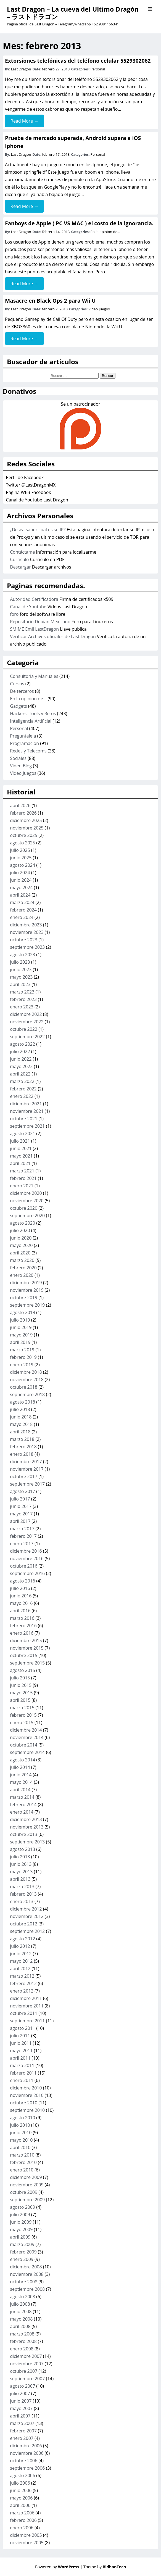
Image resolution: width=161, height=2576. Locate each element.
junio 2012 (20, 1954)
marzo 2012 (22, 1976)
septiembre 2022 (27, 1037)
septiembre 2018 (27, 1394)
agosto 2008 (22, 2297)
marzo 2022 (22, 1081)
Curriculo (19, 559)
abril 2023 (20, 984)
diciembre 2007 (26, 2356)
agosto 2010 (22, 2118)
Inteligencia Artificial (30, 721)
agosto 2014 (22, 1760)
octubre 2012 (23, 1924)
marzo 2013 (22, 1886)
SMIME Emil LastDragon (34, 629)
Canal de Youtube (28, 607)
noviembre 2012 (26, 1916)
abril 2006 (20, 2505)
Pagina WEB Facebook (28, 492)
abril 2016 (20, 1611)
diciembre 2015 (26, 1640)
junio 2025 (20, 858)
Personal (98, 69)
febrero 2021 (23, 1178)
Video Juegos (99, 309)
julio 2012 (20, 1946)
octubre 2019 (23, 1297)
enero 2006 (21, 2528)
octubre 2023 (23, 940)
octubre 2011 (23, 2013)
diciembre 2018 (26, 1372)
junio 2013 (20, 1864)
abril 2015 (20, 1700)
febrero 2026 (23, 813)
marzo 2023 (22, 992)
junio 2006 (20, 2490)
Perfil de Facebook (25, 477)
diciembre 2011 (26, 1998)
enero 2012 (21, 1991)
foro (14, 614)
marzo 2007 (22, 2423)
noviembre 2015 (26, 1648)
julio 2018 (20, 1409)
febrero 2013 (23, 1894)
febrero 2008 (23, 2341)
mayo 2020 (21, 1245)
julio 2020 (20, 1230)
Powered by (57, 2566)
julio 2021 (20, 1141)
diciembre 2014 (26, 1730)
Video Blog (21, 766)
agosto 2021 (22, 1133)
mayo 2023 (21, 977)
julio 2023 (20, 962)
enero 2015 (21, 1722)
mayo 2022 (21, 1066)
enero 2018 (21, 1454)
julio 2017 (20, 1499)
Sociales (18, 758)
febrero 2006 (23, 2520)
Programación (24, 743)
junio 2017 (20, 1506)
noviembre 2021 (26, 1111)
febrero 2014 (23, 1804)
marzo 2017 (22, 1529)
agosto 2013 (22, 1849)
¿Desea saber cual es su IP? (37, 530)
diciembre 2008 (26, 2267)
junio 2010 (20, 2133)
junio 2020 (20, 1238)
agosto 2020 (22, 1223)
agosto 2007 (22, 2386)
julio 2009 (20, 2215)
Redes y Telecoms (28, 751)
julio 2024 (20, 873)
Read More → (24, 121)
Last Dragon (21, 69)
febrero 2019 (23, 1357)
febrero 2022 (23, 1089)
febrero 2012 (23, 1983)
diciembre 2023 (26, 925)
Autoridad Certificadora (34, 599)
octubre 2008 (23, 2282)
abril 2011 (20, 2058)
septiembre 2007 (27, 2379)
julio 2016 (20, 1588)
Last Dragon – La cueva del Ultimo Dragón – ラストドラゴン (73, 13)
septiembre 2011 (27, 2021)
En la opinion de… (28, 699)
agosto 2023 (22, 955)
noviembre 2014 (26, 1737)
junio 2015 (20, 1685)
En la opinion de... (105, 231)
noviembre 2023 (26, 932)
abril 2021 (20, 1163)
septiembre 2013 (27, 1842)
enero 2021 (21, 1186)
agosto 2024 (22, 865)
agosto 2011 (22, 2028)
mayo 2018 (21, 1424)
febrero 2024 (23, 910)
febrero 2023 (23, 999)
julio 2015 (20, 1678)
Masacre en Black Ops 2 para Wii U (50, 300)
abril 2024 (20, 895)
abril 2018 (20, 1432)
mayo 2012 (21, 1961)
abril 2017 (20, 1521)
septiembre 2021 (27, 1126)
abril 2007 (20, 2416)
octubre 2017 (23, 1476)
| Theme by (103, 2566)
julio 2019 (20, 1320)
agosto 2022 (22, 1044)
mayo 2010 (21, 2140)
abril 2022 (20, 1074)
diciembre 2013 (26, 1819)
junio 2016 (20, 1596)
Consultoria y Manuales (34, 676)
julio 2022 (20, 1051)
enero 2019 (21, 1365)
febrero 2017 (23, 1536)
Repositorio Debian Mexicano (40, 622)
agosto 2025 (22, 843)
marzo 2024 (22, 902)
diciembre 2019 (26, 1283)
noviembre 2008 (26, 2274)
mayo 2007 (21, 2408)
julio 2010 (20, 2125)
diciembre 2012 (26, 1909)
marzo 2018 (22, 1439)
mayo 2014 (21, 1782)
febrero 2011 (23, 2073)
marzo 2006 (22, 2513)
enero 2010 (21, 2170)
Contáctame (22, 552)
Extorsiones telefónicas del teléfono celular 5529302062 (78, 60)
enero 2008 (21, 2349)
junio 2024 (20, 880)
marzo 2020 (22, 1260)
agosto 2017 (22, 1491)
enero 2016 (21, 1633)
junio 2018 (20, 1417)
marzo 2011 (22, 2065)
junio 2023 (20, 969)
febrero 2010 (23, 2162)
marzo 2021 (22, 1171)
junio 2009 (20, 2222)
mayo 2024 (21, 887)
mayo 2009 (21, 2229)
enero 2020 (21, 1275)
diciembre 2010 (26, 2088)
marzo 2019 (22, 1350)
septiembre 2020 (27, 1215)
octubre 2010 (23, 2103)
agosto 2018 (22, 1402)
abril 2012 (20, 1968)
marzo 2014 (22, 1797)
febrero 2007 (23, 2431)
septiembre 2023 (27, 947)
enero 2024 (21, 917)
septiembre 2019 (27, 1305)
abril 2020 (20, 1253)
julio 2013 (20, 1857)
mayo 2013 (21, 1872)
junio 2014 (20, 1775)
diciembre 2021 (26, 1104)
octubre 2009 (23, 2192)
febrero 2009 (23, 2252)
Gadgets (18, 706)
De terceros (22, 691)
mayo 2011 (21, 2050)
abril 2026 (20, 805)
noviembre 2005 (26, 2543)
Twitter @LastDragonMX (31, 485)
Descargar (20, 567)
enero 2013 (21, 1901)
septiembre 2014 (27, 1752)
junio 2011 (20, 2043)
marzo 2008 (22, 2334)
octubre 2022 (23, 1029)
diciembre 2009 (26, 2177)
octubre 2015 (23, 1655)
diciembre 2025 (26, 820)
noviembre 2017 (26, 1469)
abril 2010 (20, 2147)
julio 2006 (20, 2483)
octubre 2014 (23, 1745)
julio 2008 (20, 2304)
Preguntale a (23, 736)
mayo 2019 (21, 1335)
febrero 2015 (23, 1715)
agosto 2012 (22, 1939)
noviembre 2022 (26, 1022)
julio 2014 (20, 1767)
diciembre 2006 (26, 2446)
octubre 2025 (23, 835)
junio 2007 (20, 2401)
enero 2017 (21, 1544)
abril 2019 (20, 1342)
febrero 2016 (23, 1626)
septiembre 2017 (27, 1484)
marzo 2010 (22, 2155)
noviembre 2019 (26, 1290)
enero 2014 (21, 1812)
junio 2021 (20, 1148)
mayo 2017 (21, 1514)
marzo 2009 (22, 2244)
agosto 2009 (22, 2207)
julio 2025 (20, 850)
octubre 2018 (23, 1387)
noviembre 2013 (26, 1827)
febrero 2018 (23, 1447)
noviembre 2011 (26, 2006)
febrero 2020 (23, 1268)
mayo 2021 (21, 1156)
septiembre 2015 (27, 1663)
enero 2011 (21, 2080)
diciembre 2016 (26, 1551)
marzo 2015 (22, 1708)
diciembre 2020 (26, 1193)
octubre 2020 (23, 1208)
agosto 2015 (22, 1670)
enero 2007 (21, 2438)
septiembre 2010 (27, 2110)
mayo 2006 (21, 2498)
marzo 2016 (22, 1618)
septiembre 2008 (27, 2289)
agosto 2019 (22, 1312)
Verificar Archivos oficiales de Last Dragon (53, 636)
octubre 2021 (23, 1119)
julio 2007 (20, 2393)
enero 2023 (21, 1007)
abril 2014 (20, 1790)
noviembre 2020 (26, 1201)
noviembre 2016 (26, 1558)
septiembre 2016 (27, 1573)
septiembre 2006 (27, 2468)
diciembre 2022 (26, 1014)
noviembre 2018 (26, 1379)
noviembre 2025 (26, 828)
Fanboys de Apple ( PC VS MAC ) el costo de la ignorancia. (79, 223)
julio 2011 (20, 2036)
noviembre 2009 (26, 2185)
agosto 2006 (22, 2475)
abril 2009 (20, 2237)
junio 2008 (20, 2311)
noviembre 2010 (26, 2095)
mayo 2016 (21, 1603)
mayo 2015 (21, 1693)
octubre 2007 (23, 2371)
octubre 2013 (23, 1834)
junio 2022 (20, 1059)
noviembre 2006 (26, 2453)
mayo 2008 (21, 2319)
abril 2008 (20, 2326)
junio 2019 (20, 1327)
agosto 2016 (22, 1581)
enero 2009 (21, 2259)
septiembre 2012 (27, 1931)
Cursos (17, 684)
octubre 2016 (23, 1566)
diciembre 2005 (26, 2535)
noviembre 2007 (26, 2364)
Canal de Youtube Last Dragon (37, 500)
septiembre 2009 (27, 2200)
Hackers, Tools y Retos (33, 713)
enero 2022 (21, 1096)
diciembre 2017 (26, 1462)
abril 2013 (20, 1879)
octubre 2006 (23, 2461)
